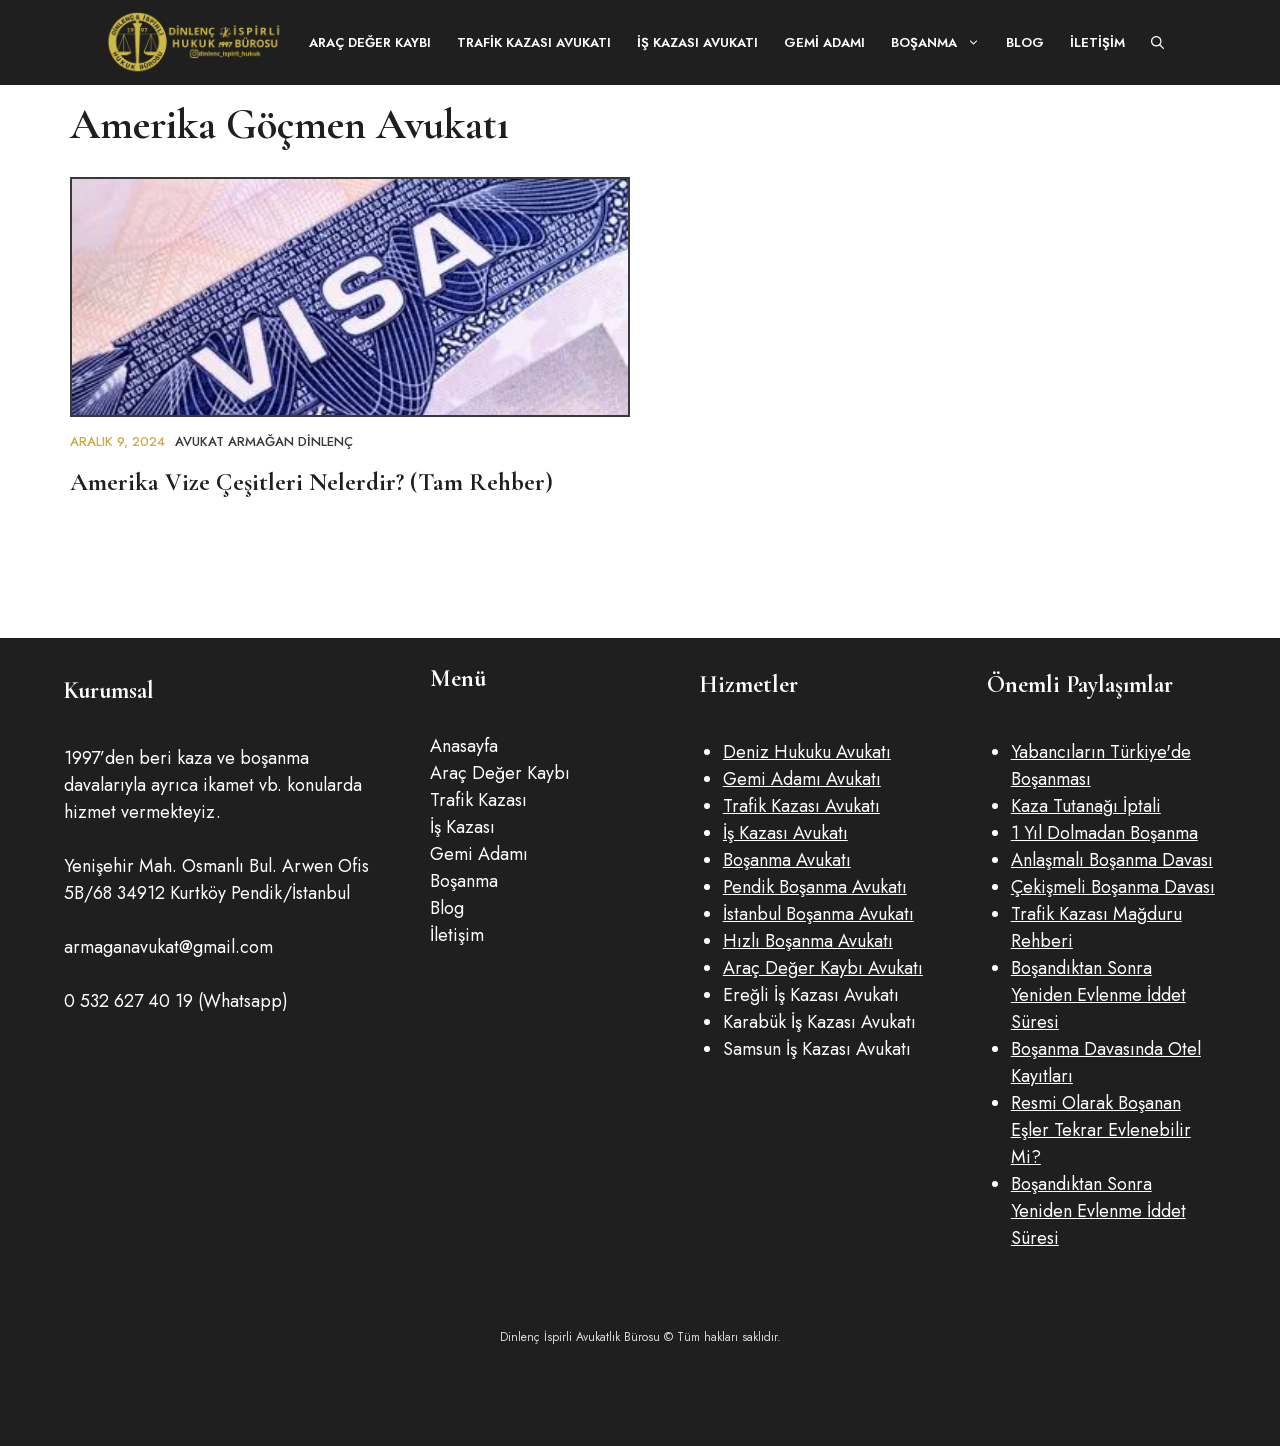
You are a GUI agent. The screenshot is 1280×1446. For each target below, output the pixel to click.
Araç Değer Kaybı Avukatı (823, 968)
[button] (1157, 42)
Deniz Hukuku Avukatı (807, 752)
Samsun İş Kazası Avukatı (817, 1049)
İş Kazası (462, 827)
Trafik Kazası (478, 800)
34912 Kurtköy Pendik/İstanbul (233, 893)
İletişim (1097, 42)
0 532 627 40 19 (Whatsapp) (176, 1001)
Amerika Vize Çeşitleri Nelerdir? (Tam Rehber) (311, 482)
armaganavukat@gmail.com (168, 947)
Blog (1025, 42)
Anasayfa (464, 746)
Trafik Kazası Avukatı (534, 42)
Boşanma (942, 42)
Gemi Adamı (824, 42)
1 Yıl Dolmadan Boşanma (1104, 833)
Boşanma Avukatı (787, 860)
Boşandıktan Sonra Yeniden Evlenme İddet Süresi (1098, 995)
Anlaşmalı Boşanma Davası (1112, 860)
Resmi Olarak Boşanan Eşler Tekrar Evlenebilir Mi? (1101, 1130)
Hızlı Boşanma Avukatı (808, 941)
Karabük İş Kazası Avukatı (819, 1022)
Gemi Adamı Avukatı (802, 779)
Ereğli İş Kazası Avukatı (811, 995)
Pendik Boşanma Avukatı (815, 887)
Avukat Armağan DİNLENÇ (264, 441)
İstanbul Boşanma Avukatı (818, 914)
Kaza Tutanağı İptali (1086, 806)
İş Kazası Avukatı (697, 42)
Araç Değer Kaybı (370, 42)
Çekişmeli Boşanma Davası (1113, 887)
